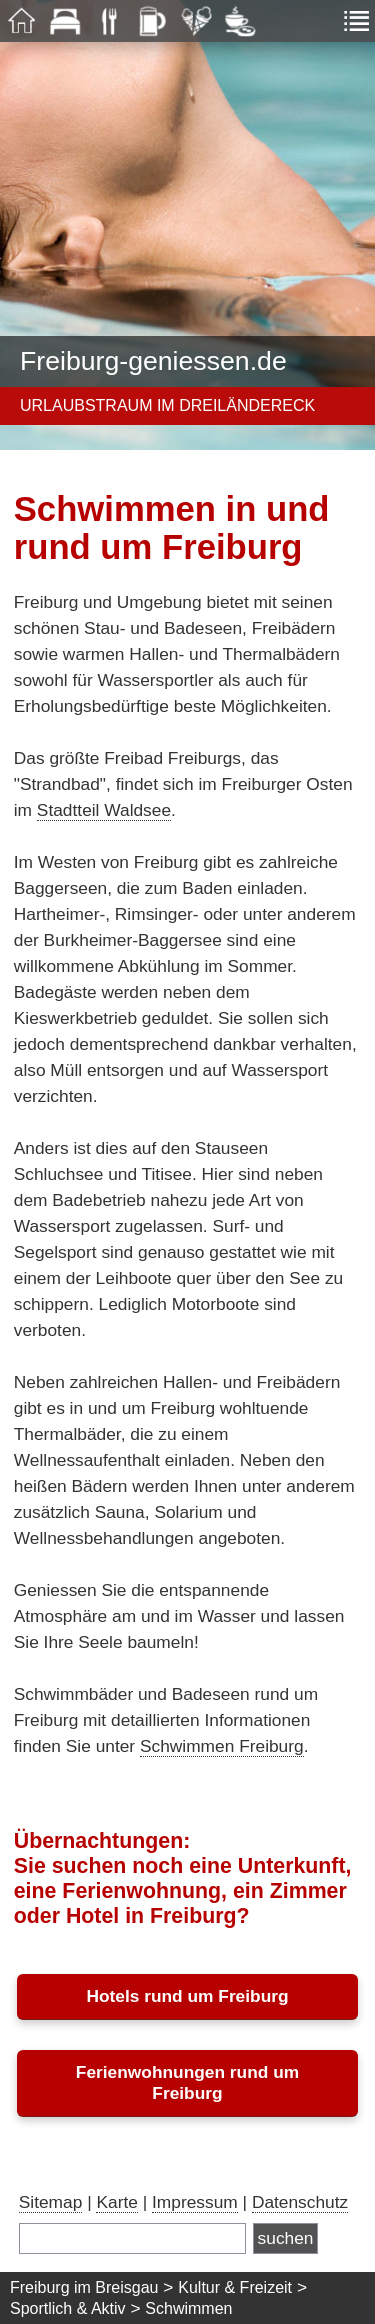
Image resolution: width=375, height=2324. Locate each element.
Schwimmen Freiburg (222, 1746)
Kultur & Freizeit (235, 2287)
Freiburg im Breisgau (84, 2287)
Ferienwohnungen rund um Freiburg (187, 2082)
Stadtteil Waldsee (104, 810)
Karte (116, 2202)
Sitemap (51, 2202)
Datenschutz (300, 2202)
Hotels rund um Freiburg (187, 1996)
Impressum (195, 2202)
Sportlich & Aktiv (68, 2308)
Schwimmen (188, 2308)
